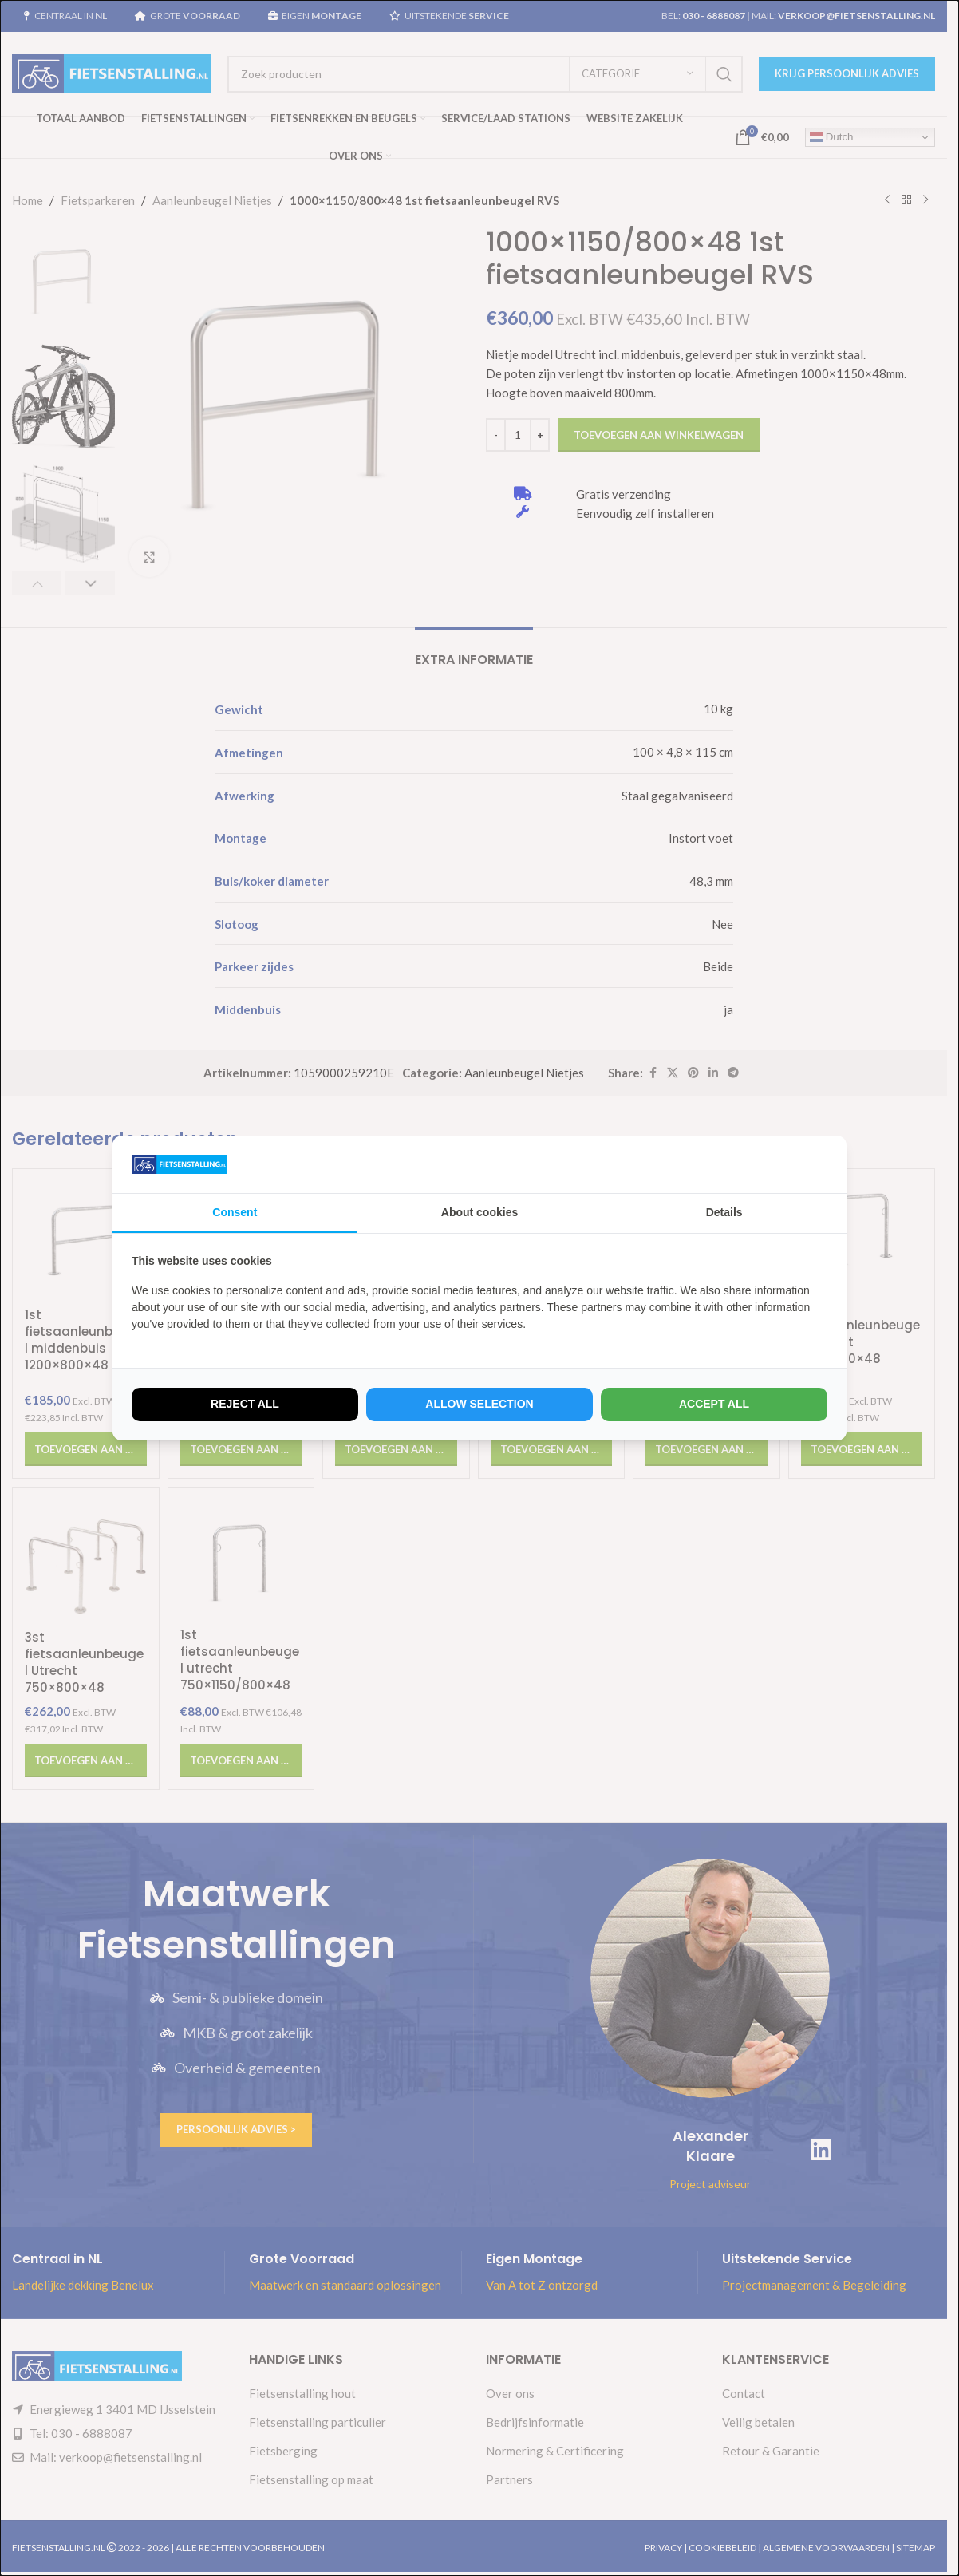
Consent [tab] (234, 1212)
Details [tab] (724, 1212)
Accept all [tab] (714, 1403)
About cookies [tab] (479, 1212)
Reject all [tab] (245, 1403)
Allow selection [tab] (479, 1403)
